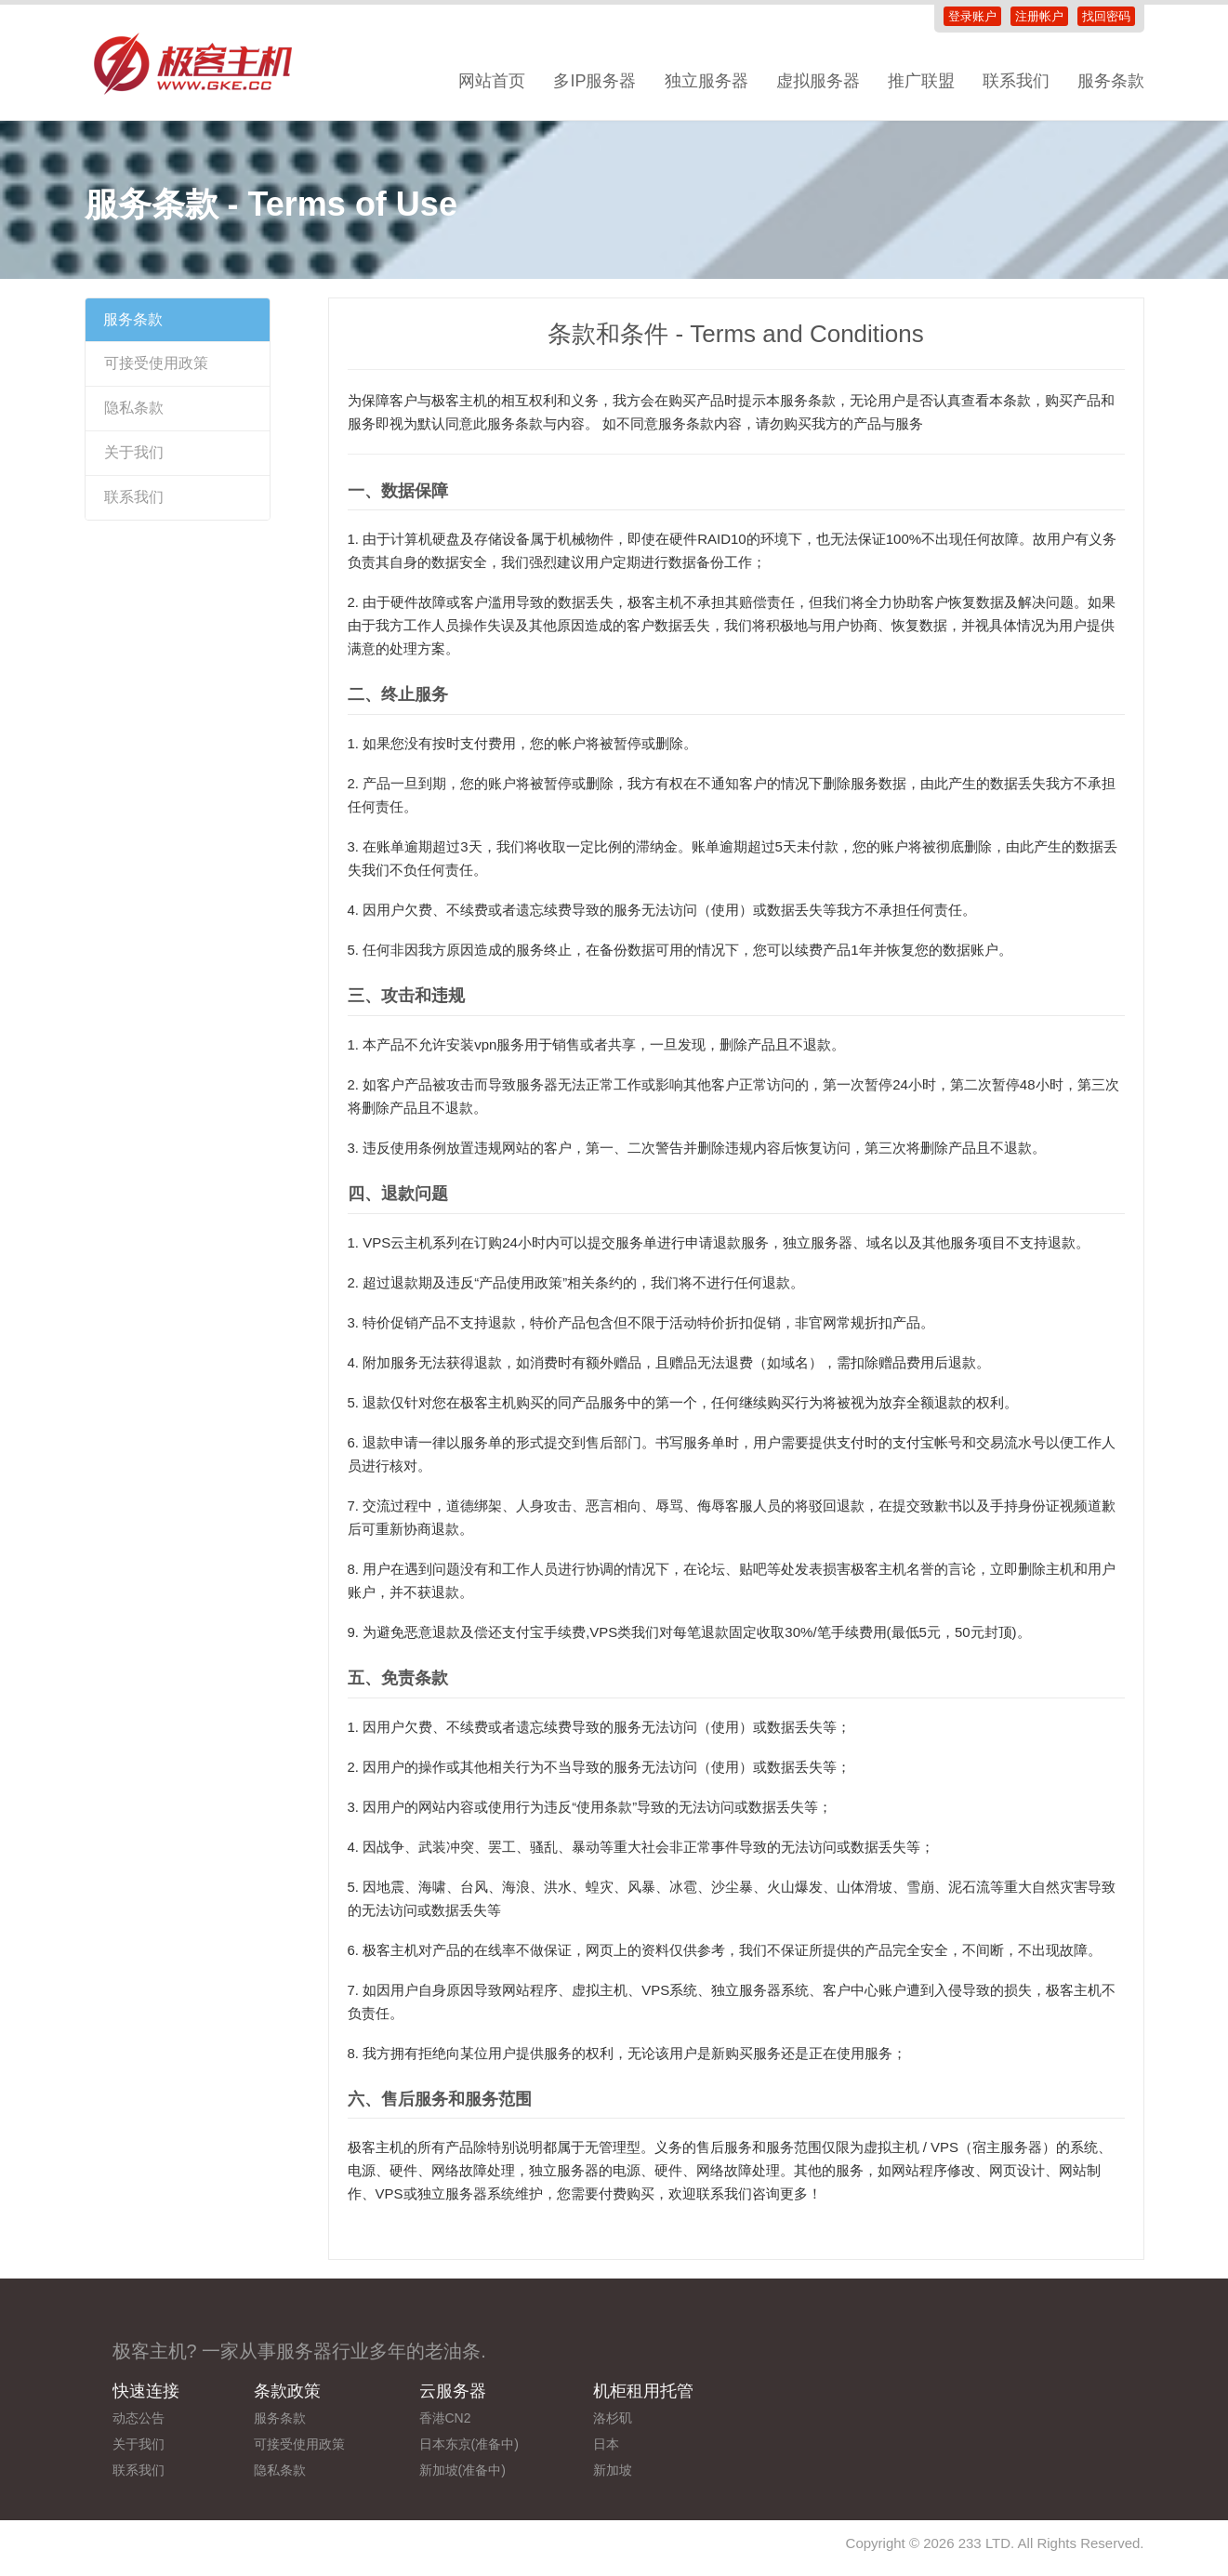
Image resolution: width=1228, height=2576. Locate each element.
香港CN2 (445, 2418)
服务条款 (1110, 81)
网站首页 (491, 81)
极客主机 (205, 65)
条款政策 (287, 2391)
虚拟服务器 (818, 81)
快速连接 (145, 2391)
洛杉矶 (612, 2418)
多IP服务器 (594, 81)
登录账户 (972, 16)
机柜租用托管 (643, 2391)
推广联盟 (921, 81)
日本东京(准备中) (469, 2444)
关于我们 (134, 452)
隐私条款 (134, 408)
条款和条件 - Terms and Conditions (736, 334)
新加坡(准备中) (462, 2470)
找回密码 (1106, 16)
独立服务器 (706, 81)
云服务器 (452, 2391)
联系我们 (1016, 81)
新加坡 (612, 2470)
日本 (606, 2444)
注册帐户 (1039, 16)
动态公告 (138, 2418)
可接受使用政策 (156, 363)
